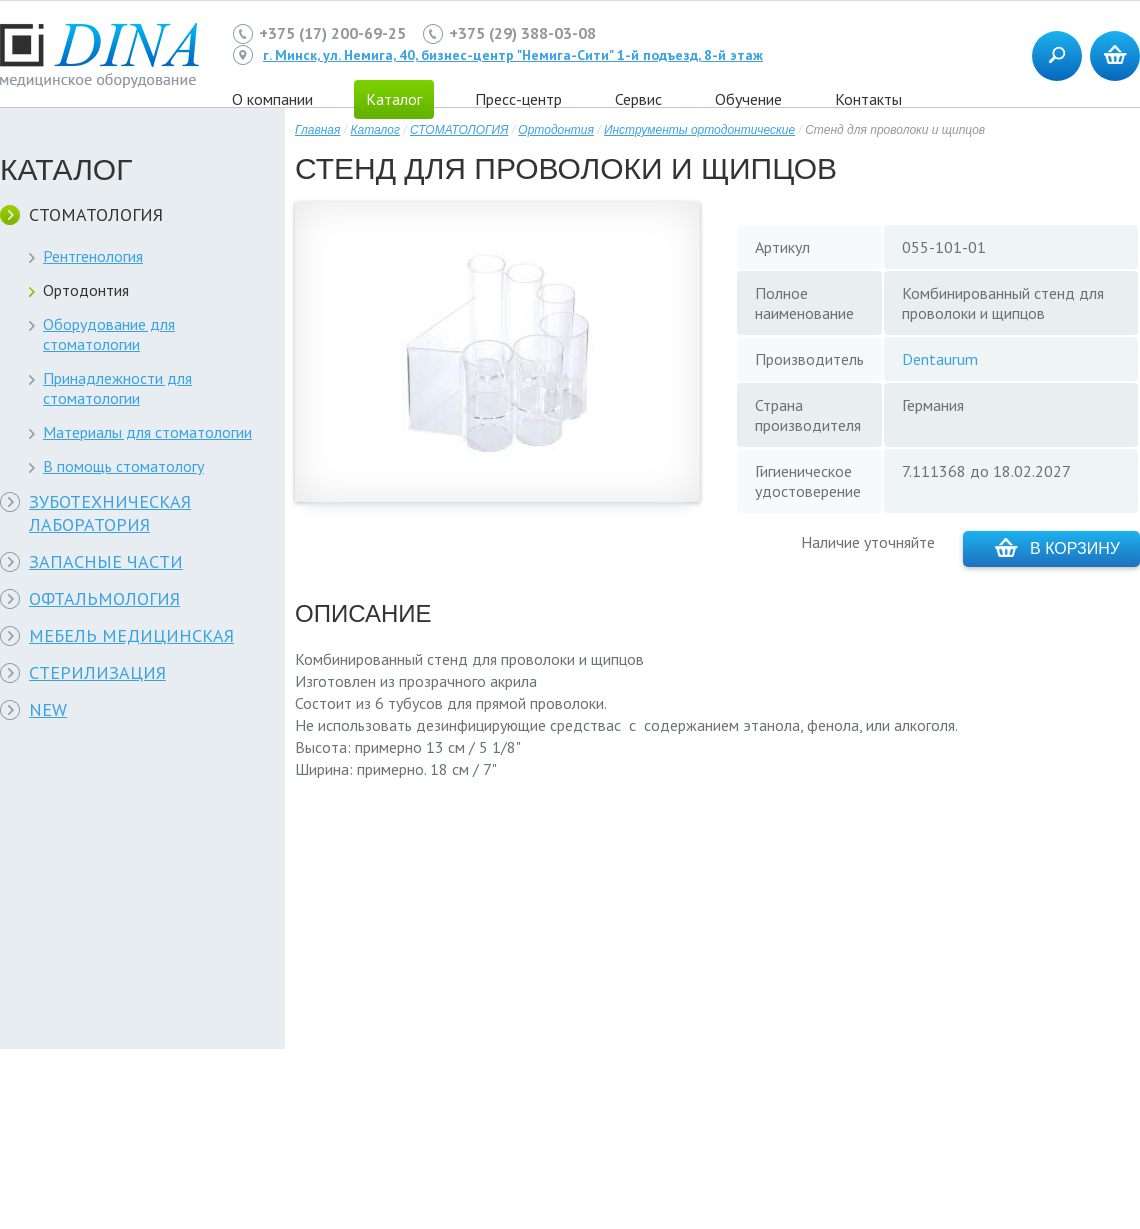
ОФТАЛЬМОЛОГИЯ (104, 598)
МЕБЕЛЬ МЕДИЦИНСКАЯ (131, 635)
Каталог (375, 130)
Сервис (638, 99)
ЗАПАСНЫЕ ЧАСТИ (106, 561)
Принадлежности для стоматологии (117, 388)
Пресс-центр (518, 99)
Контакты (868, 99)
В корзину (1057, 547)
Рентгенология (93, 256)
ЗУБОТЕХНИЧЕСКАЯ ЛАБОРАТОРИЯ (110, 513)
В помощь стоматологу (123, 466)
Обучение (748, 99)
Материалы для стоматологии (147, 432)
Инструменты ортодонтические (699, 130)
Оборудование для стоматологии (109, 334)
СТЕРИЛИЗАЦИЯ (97, 672)
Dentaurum (940, 359)
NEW (48, 709)
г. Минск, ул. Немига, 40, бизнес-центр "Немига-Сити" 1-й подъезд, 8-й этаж (513, 55)
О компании (272, 99)
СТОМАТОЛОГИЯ (96, 214)
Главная (317, 130)
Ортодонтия (86, 290)
